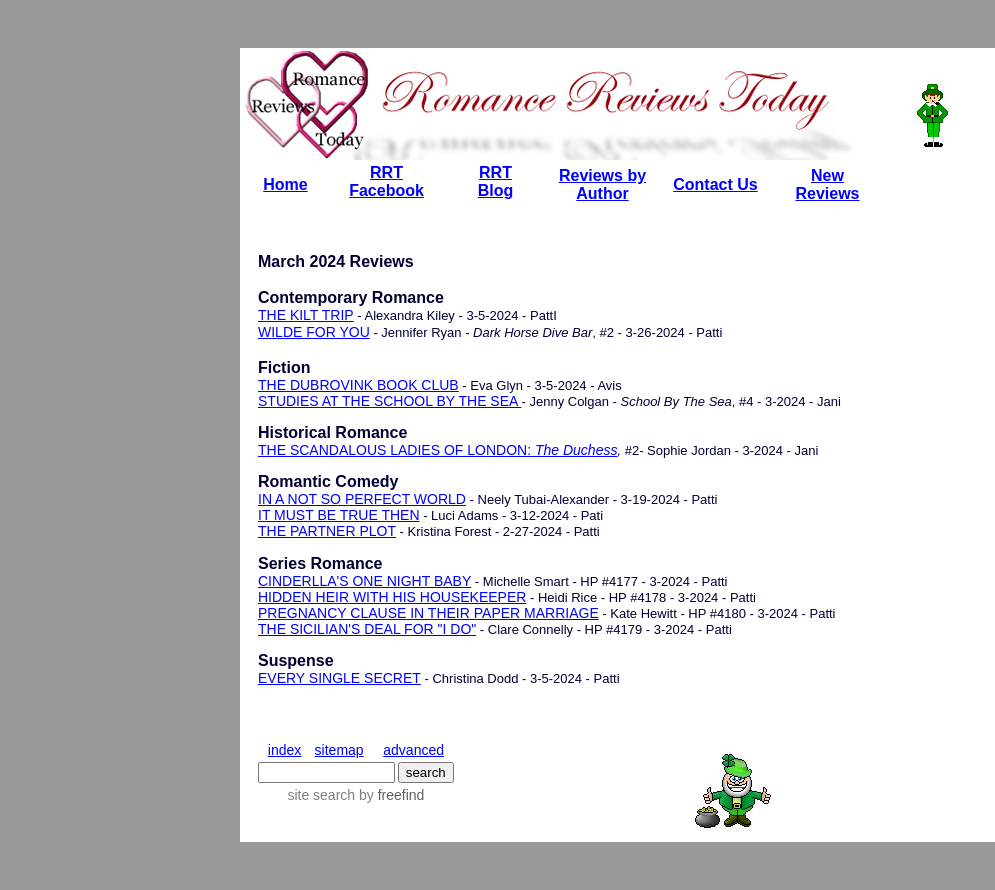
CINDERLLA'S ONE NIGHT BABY (364, 581)
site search (321, 795)
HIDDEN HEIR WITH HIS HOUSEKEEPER (392, 597)
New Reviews (827, 184)
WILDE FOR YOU (314, 332)
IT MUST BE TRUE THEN (339, 515)
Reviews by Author (602, 184)
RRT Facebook (386, 181)
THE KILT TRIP (306, 315)
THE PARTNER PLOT (327, 531)
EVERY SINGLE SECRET (339, 678)
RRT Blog (496, 181)
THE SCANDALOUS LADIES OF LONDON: (437, 450)
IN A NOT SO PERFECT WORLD (362, 499)
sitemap (339, 750)
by (389, 795)
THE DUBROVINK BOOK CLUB (358, 385)
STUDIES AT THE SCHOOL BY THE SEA (390, 401)
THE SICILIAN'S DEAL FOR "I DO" (367, 629)
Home (285, 184)
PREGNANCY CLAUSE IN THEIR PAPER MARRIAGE (428, 613)
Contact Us (715, 184)
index (284, 750)
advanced (413, 750)
